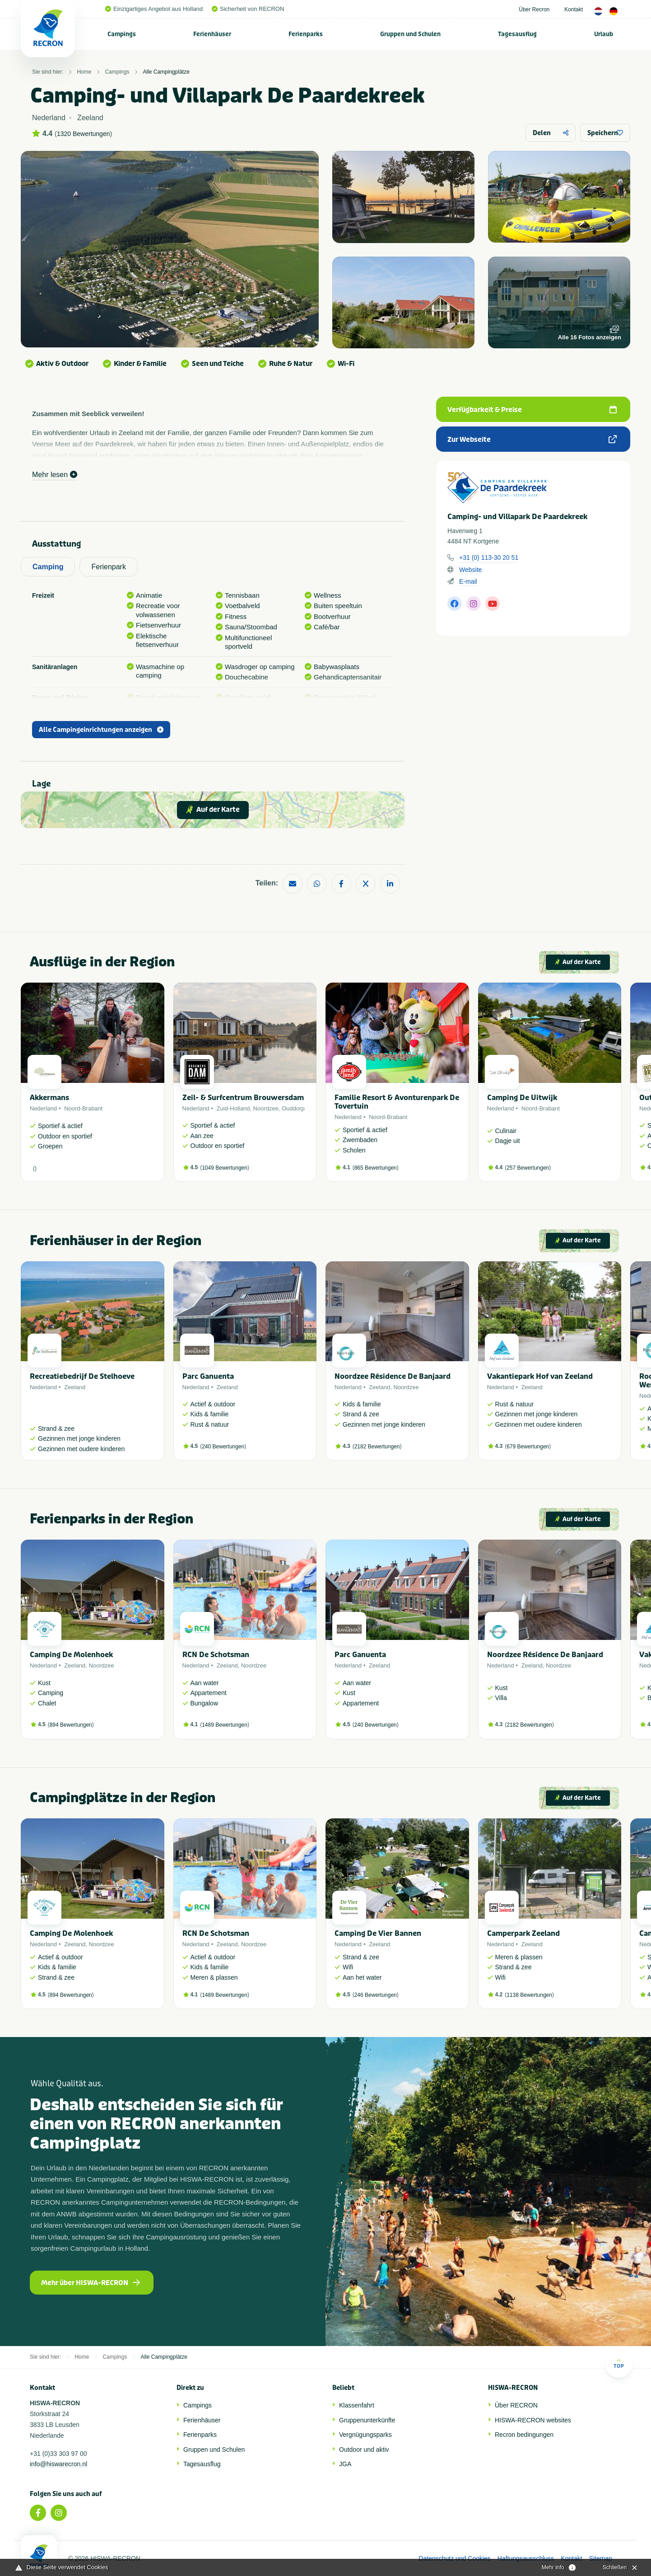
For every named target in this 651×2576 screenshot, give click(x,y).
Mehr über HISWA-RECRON (90, 2282)
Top (619, 2363)
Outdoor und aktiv (364, 2449)
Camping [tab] (48, 567)
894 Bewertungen (71, 1725)
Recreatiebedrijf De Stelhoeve (82, 1376)
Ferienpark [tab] (108, 567)
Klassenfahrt (356, 2405)
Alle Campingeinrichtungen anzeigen (101, 730)
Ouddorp (293, 1108)
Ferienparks (305, 34)
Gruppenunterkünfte (367, 2420)
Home (84, 72)
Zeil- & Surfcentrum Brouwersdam (243, 1097)
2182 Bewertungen (377, 1446)
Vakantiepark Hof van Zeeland (540, 1376)
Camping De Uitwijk (522, 1097)
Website (470, 569)
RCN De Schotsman (215, 1654)
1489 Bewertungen (224, 1725)
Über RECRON (516, 2405)
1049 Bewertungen (224, 1168)
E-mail (468, 581)
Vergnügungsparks (365, 2434)
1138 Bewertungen (529, 1995)
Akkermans (49, 1097)
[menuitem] (122, 34)
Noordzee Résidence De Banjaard (393, 1376)
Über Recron (534, 9)
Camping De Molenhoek (71, 1654)
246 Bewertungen (375, 1995)
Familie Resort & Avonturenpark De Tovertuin (397, 1102)
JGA (345, 2464)
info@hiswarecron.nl (58, 2464)
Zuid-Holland (233, 1108)
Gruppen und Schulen (410, 34)
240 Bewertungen (223, 1446)
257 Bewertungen (528, 1168)
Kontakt (573, 9)
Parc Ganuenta (208, 1376)
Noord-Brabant (83, 1108)
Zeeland (74, 1387)
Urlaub (603, 34)
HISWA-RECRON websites (533, 2420)
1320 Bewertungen (83, 133)
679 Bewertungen (528, 1446)
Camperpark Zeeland (523, 1933)
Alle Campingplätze (166, 72)
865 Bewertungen (375, 1168)
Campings (121, 34)
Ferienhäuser (212, 34)
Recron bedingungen (524, 2434)
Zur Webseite (532, 439)
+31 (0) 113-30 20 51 (488, 557)
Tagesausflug (517, 34)
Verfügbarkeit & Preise (532, 409)
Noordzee (266, 1108)
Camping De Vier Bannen (378, 1933)
